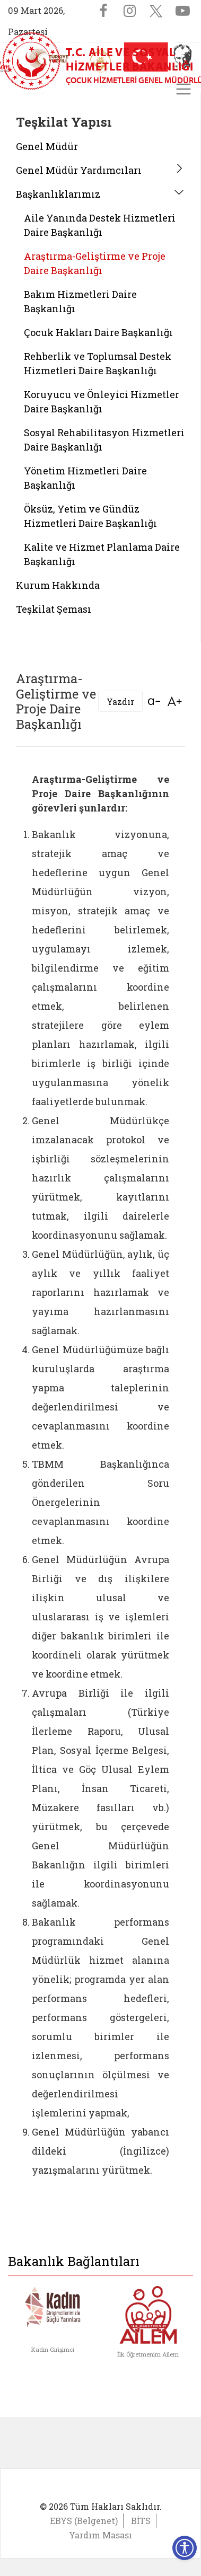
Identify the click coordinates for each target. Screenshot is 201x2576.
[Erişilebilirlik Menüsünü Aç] (184, 2548)
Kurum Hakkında (58, 585)
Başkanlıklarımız (58, 194)
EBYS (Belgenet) (84, 2520)
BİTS (141, 2520)
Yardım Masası (100, 2534)
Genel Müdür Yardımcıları (79, 170)
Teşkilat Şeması (53, 609)
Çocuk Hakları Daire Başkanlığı (98, 332)
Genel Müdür (47, 146)
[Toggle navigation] (183, 89)
